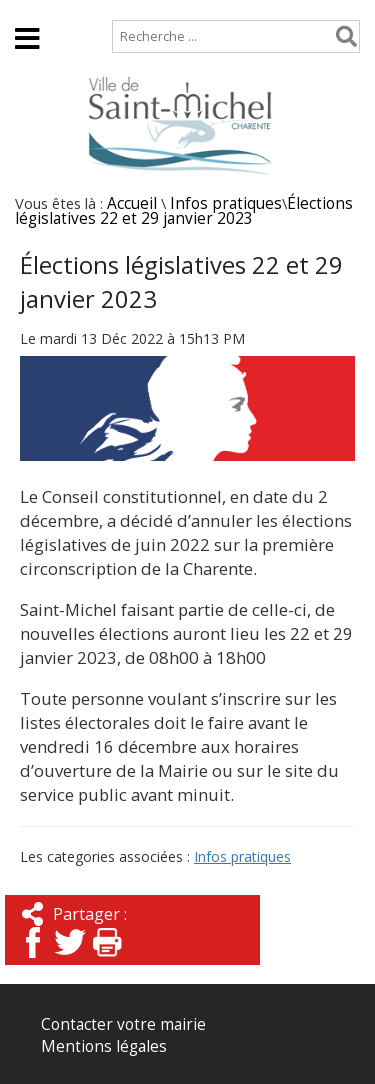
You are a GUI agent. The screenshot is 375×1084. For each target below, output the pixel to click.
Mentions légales (104, 1046)
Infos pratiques (226, 203)
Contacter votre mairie (123, 1024)
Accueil (32, 9)
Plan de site (127, 9)
